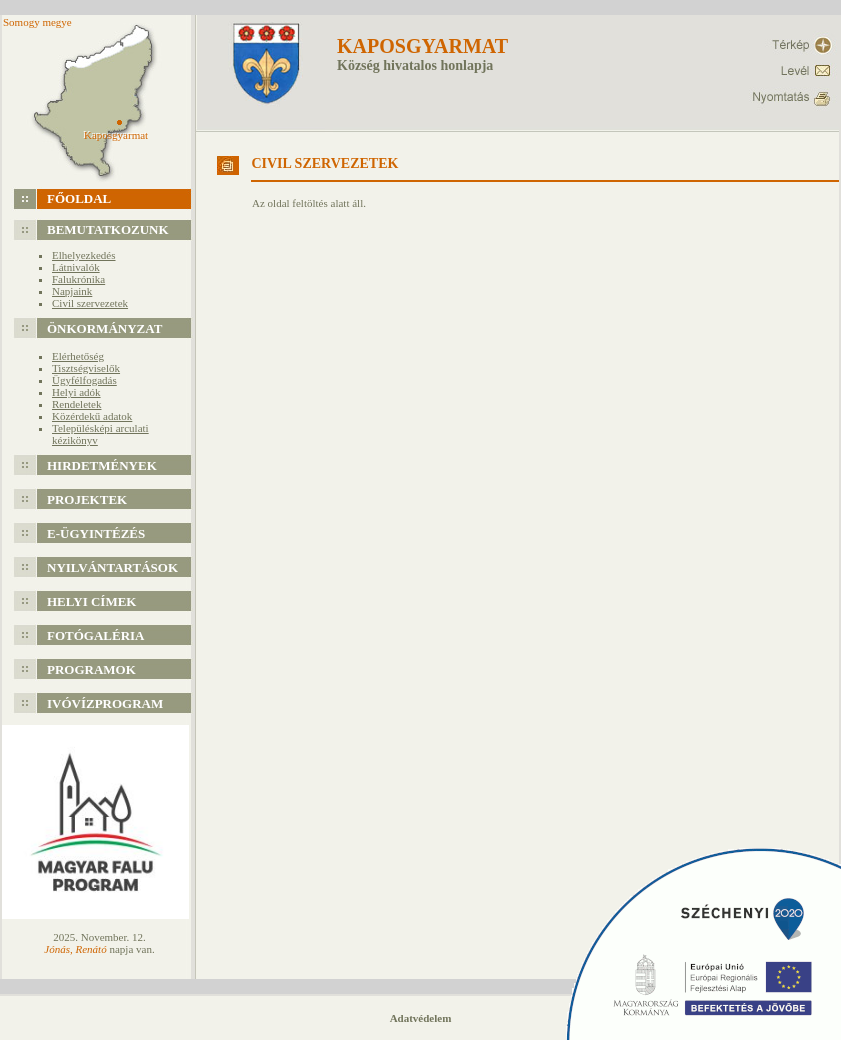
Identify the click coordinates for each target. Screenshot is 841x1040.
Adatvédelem (421, 1018)
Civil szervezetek (90, 303)
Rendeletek (76, 404)
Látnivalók (76, 267)
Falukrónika (78, 279)
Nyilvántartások (112, 567)
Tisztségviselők (86, 368)
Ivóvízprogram (105, 703)
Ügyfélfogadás (84, 380)
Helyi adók (76, 392)
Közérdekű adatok (92, 416)
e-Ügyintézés (96, 533)
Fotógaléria (96, 635)
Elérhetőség (78, 356)
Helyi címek (91, 601)
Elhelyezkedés (84, 255)
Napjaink (72, 291)
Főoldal (79, 198)
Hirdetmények (102, 465)
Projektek (87, 499)
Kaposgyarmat (422, 46)
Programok (91, 669)
